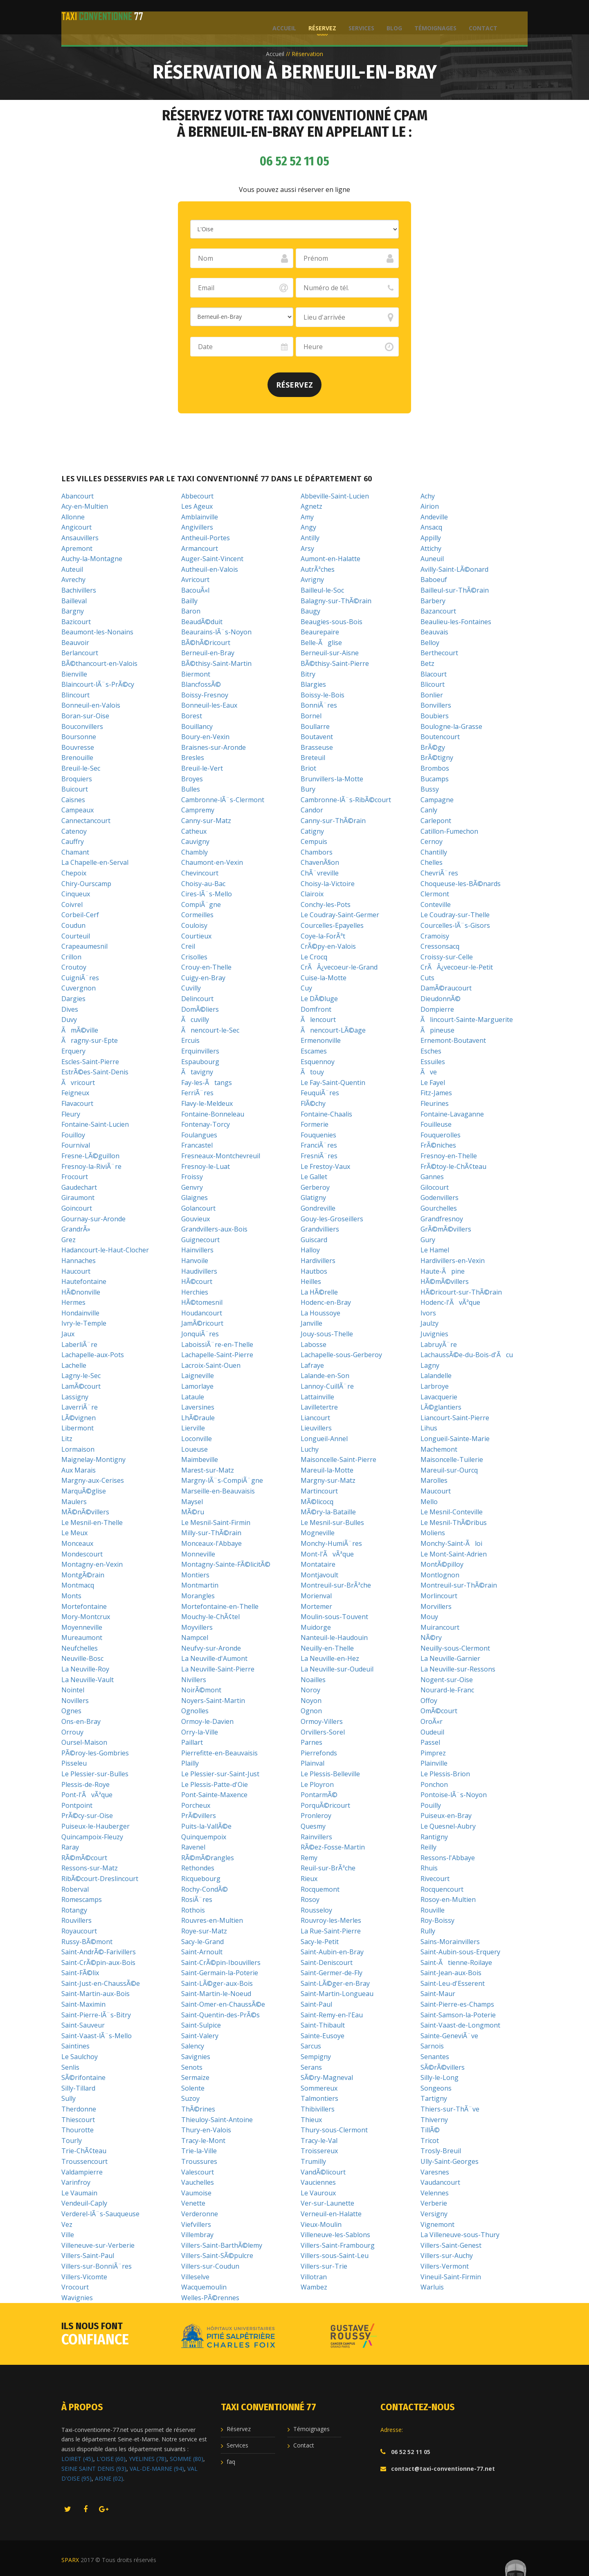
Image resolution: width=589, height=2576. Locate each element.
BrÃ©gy (432, 747)
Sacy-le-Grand (202, 1941)
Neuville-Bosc (82, 1658)
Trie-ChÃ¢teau (83, 2150)
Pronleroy (316, 1815)
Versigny (433, 2213)
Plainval (312, 1763)
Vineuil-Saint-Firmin (450, 2276)
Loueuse (194, 1449)
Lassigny (74, 1396)
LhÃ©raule (198, 1417)
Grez (68, 1239)
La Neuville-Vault (87, 1679)
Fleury (70, 1114)
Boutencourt (440, 736)
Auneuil (432, 558)
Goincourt (76, 1208)
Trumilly (313, 2161)
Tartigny (433, 2098)
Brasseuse (317, 747)
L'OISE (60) (111, 2459)
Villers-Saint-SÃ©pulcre (217, 2255)
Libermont (77, 1427)
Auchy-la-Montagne (91, 558)
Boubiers (434, 715)
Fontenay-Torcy (205, 1124)
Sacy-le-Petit (320, 1941)
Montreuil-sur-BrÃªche (336, 1585)
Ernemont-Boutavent (453, 1040)
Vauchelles (197, 2182)
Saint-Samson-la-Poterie (458, 2014)
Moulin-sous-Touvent (334, 1616)
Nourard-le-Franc (447, 1689)
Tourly (71, 2140)
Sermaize (195, 2077)
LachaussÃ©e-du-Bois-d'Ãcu (466, 1354)
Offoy (428, 1700)
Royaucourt (79, 1930)
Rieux (309, 1878)
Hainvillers (197, 1249)
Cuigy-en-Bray (203, 977)
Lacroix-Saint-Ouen (211, 1365)
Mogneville (318, 1532)
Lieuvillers (316, 1427)
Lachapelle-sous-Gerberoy (341, 1354)
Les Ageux (197, 506)
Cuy (306, 988)
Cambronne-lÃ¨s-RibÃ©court (346, 799)
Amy (307, 516)
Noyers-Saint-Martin (213, 1700)
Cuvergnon (78, 988)
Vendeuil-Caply (84, 2203)
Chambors (317, 852)
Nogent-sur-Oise (446, 1679)
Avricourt (195, 579)
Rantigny (434, 1836)
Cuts (427, 977)
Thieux (311, 2119)
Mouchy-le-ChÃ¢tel (210, 1616)
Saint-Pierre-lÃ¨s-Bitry (96, 2014)
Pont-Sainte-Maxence (214, 1794)
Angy (308, 527)
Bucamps (434, 778)
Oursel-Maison (84, 1742)
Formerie (314, 1124)
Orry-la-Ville (199, 1732)
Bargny (72, 611)
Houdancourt (201, 1312)
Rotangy (74, 1910)
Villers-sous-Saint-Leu (335, 2255)
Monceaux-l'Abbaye (211, 1543)
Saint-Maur (437, 1993)
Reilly (428, 1847)
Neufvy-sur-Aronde (211, 1648)
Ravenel (193, 1847)
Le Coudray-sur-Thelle (455, 914)
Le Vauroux (318, 2192)
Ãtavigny (197, 1071)
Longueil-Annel (324, 1438)
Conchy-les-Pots (326, 904)
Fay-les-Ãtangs (206, 1082)
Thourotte (77, 2129)
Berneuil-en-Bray (207, 652)
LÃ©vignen (78, 1417)
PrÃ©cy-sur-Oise (87, 1815)
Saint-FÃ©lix (80, 1972)
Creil (188, 946)
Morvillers (436, 1606)
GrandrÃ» (75, 1229)
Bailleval (74, 600)
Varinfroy (75, 2182)
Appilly (430, 537)
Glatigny (313, 1197)
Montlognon (439, 1574)
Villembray (197, 2234)
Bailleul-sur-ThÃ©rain (454, 590)
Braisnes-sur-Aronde (213, 747)
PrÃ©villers (198, 1815)
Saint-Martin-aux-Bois (95, 1993)
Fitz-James (436, 1092)
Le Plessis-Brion (445, 1773)
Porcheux (195, 1805)
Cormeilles (197, 914)
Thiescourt (78, 2119)
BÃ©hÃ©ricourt (205, 642)
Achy (427, 496)
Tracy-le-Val (319, 2140)
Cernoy (431, 841)
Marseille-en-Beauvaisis (218, 1491)
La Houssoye (320, 1312)
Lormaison (77, 1449)
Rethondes (197, 1867)
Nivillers (193, 1679)
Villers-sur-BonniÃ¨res (96, 2266)
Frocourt (74, 1176)
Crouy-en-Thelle (206, 967)
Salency (192, 2045)
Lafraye (312, 1365)
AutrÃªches (318, 569)
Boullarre (315, 726)
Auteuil (72, 569)
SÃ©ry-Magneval (327, 2077)
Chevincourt (199, 872)
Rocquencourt (441, 1889)
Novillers (75, 1700)
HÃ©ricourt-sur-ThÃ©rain (461, 1292)
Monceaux (77, 1543)
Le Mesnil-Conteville (451, 1511)
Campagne (437, 799)
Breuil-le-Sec (80, 768)
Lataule (192, 1396)
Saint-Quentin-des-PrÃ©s (220, 2014)
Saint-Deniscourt (327, 1962)
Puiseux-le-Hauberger (95, 1826)
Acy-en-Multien (84, 506)
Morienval (316, 1595)
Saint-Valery (199, 2035)
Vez (66, 2224)
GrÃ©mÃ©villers (445, 1229)
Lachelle (73, 1365)
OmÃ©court (438, 1710)
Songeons (436, 2088)
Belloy (429, 642)
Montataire (318, 1564)
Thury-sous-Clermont (334, 2129)
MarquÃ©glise (83, 1491)
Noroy (310, 1689)
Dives (69, 1009)
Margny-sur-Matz (328, 1480)
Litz (66, 1438)
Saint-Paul (316, 2004)
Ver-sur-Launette (327, 2203)
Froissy (192, 1176)
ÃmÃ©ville (79, 1030)
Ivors (428, 1312)
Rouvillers (76, 1920)
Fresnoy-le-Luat (205, 1166)
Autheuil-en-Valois (209, 569)
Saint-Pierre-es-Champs (457, 2004)
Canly (428, 809)
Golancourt (198, 1208)
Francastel (197, 1145)
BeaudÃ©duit (202, 621)
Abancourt (77, 496)
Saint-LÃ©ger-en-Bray (335, 1983)
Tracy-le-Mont (203, 2140)
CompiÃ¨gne (201, 904)
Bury (308, 789)
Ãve (428, 1071)
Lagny (429, 1365)
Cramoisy (434, 936)
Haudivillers (199, 1271)
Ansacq (431, 527)
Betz (427, 663)
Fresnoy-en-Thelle (448, 1155)
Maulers (74, 1501)
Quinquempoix (203, 1836)
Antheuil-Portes (205, 537)
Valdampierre (82, 2172)
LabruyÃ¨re (438, 1344)
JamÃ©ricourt (202, 1323)
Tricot (429, 2140)
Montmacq (77, 1585)
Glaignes (194, 1197)
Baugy (310, 611)
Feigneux (75, 1092)
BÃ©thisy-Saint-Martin (216, 663)
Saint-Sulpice (201, 2025)
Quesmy (313, 1826)
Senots (191, 2067)
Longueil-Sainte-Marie (455, 1438)
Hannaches (78, 1260)
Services (359, 16)
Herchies (194, 1292)
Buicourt (74, 789)
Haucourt (75, 1271)
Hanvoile (194, 1260)
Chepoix (73, 872)
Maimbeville (199, 1459)
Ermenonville (321, 1040)
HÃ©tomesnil (202, 1302)
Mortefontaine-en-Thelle (220, 1606)
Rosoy (310, 1899)
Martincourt (319, 1491)
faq (231, 2461)
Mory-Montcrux (85, 1616)
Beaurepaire (320, 631)
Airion (429, 506)
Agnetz (311, 506)
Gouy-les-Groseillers (332, 1218)
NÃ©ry (431, 1637)
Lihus (428, 1427)
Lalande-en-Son (325, 1375)
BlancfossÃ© (201, 684)
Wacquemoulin (204, 2287)
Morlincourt (438, 1595)
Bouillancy (197, 726)
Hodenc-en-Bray (326, 1302)
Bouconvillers (82, 726)
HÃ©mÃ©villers (444, 1281)
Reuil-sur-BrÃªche (328, 1867)
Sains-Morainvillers (450, 1941)
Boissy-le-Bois (322, 694)
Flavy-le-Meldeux (207, 1103)
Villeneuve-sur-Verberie (98, 2245)
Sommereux (319, 2088)
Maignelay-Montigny (93, 1459)
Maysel (192, 1501)
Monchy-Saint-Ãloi (451, 1543)
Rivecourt (435, 1878)
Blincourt (75, 694)
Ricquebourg (200, 1878)
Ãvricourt (78, 1082)
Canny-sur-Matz (206, 820)
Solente (193, 2088)
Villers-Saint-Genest (450, 2245)
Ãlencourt (318, 1019)
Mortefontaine (84, 1606)
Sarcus (311, 2045)
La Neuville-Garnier (450, 1658)
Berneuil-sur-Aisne (330, 652)
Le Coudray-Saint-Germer (340, 914)
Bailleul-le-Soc (322, 590)
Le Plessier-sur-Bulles (94, 1773)
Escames (314, 1051)
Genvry (192, 1187)
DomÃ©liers (200, 1009)
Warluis (432, 2287)
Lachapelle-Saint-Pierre (217, 1354)
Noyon (311, 1700)
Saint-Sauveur (83, 2025)
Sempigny (316, 2056)
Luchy (310, 1449)
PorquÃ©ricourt (325, 1805)
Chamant (75, 852)
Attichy (430, 548)
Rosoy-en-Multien (448, 1899)
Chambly (194, 852)
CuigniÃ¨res (80, 977)
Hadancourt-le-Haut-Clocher (105, 1249)
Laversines (197, 1407)
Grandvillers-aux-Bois (214, 1229)
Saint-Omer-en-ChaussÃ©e (223, 2004)
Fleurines (434, 1103)
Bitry (308, 674)
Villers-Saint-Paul (87, 2255)
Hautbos (314, 1271)
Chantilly (433, 852)
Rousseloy (316, 1910)
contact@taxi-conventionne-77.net (443, 2468)
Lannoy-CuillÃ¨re (327, 1386)
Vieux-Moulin (321, 2224)
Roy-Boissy (437, 1920)
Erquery (73, 1051)
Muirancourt (439, 1627)
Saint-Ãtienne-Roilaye (456, 1962)
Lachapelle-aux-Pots (92, 1354)
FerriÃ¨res (197, 1092)
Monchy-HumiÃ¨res (331, 1543)
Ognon (311, 1710)
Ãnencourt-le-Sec (210, 1030)
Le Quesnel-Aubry (448, 1826)
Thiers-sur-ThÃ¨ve (449, 2109)
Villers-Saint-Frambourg (338, 2245)
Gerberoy (315, 1187)
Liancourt (315, 1417)
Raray (70, 1847)
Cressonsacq (439, 946)
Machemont (438, 1449)
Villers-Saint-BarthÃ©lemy (221, 2245)
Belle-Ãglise (321, 642)
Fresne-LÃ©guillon (90, 1155)
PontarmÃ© (319, 1794)
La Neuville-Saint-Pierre (217, 1669)
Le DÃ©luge (319, 998)
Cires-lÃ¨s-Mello (206, 893)
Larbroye (434, 1386)
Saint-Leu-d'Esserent (452, 1983)
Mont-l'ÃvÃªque (327, 1554)
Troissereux (319, 2150)
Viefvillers (196, 2224)
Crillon (71, 956)
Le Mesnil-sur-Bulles (332, 1522)
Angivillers (197, 527)
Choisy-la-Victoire (328, 883)
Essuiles (432, 1061)
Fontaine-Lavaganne (452, 1114)
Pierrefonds (319, 1752)
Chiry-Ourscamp (86, 883)
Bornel (311, 715)
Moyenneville (81, 1627)
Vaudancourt (440, 2182)
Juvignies (434, 1333)
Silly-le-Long (439, 2077)
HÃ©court (196, 1281)
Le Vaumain (79, 2192)
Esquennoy (318, 1061)
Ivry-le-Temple (83, 1323)
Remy (309, 1857)
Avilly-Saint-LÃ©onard (454, 569)
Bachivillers (78, 590)
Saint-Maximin (83, 2004)
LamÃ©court (81, 1386)
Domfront (316, 1009)
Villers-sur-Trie (324, 2266)
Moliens (432, 1532)
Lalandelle (436, 1375)
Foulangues (199, 1134)
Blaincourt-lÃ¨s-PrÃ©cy (97, 684)
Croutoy (73, 967)
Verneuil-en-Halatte (331, 2213)
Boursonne (78, 736)
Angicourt (76, 527)
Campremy (197, 809)
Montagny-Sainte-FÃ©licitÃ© (225, 1564)
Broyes (192, 778)
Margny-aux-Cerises (92, 1480)
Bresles (192, 757)
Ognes (71, 1710)
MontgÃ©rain (82, 1574)
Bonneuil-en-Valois (90, 705)
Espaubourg (200, 1061)
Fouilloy (73, 1134)
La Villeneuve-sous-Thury (459, 2234)
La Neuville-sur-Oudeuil (337, 1669)
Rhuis (429, 1867)
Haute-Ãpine (442, 1271)
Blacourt (433, 674)
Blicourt (432, 684)
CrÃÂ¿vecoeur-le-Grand (339, 967)
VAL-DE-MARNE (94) (157, 2468)
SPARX (70, 2560)
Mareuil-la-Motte (327, 1470)
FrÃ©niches (438, 1145)
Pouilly (430, 1805)
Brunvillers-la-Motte (332, 778)
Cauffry (72, 841)
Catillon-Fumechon (449, 831)
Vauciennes (318, 2182)
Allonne (73, 516)
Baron (190, 611)
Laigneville (197, 1375)
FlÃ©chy (313, 1103)
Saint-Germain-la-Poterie (219, 1972)
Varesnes (434, 2172)
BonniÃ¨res (319, 705)
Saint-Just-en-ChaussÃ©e (100, 1983)
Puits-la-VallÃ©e (206, 1826)
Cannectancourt (85, 820)
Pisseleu (74, 1763)
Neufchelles (79, 1648)
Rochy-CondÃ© (204, 1889)
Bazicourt (76, 621)
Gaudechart (79, 1187)
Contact (480, 16)
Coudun (73, 925)
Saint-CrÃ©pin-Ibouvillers (221, 1962)
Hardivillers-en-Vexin (452, 1260)
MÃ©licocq (317, 1501)
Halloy (310, 1249)
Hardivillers (318, 1260)
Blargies (313, 684)
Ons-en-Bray (81, 1721)
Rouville (432, 1910)
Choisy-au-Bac (203, 883)
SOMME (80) (186, 2459)
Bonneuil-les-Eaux (209, 705)
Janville (311, 1323)
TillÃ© (430, 2129)
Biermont (195, 674)
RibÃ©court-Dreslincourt (99, 1878)
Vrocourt (75, 2287)
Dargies (73, 998)
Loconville (196, 1438)
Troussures (199, 2161)
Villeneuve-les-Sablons (335, 2234)
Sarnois (432, 2045)
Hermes (73, 1302)
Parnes (311, 1742)
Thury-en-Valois (206, 2129)
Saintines (75, 2045)
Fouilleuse (436, 1124)
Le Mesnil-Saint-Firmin (215, 1522)
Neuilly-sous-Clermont (455, 1648)
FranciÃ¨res (319, 1145)
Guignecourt (200, 1239)
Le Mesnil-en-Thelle (92, 1522)
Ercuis (190, 1040)
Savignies (195, 2056)
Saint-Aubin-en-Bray (332, 1951)
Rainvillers (316, 1836)
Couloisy (194, 925)
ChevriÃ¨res (439, 872)
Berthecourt (439, 652)
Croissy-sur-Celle (446, 956)
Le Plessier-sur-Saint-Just (220, 1773)
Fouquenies (318, 1134)
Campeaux (77, 809)
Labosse (313, 1344)
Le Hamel (434, 1249)
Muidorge (316, 1627)
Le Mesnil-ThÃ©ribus (453, 1522)
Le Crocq (314, 956)
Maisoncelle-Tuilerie (451, 1459)
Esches (430, 1051)
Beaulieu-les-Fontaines (455, 621)
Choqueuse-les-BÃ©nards (460, 883)
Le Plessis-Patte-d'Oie (214, 1784)
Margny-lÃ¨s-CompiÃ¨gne (222, 1480)
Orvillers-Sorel (323, 1732)
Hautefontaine (83, 1281)
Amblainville (199, 516)
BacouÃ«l (195, 590)
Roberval (75, 1889)
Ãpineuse (437, 1030)
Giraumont (77, 1197)
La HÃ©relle (319, 1292)
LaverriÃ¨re (79, 1407)
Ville (67, 2234)
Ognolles (195, 1710)
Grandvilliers (320, 1229)
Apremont (76, 548)
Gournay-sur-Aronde (93, 1218)
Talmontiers (319, 2098)
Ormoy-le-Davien (207, 1721)
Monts (71, 1595)
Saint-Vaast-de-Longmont (460, 2025)
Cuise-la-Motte (323, 977)
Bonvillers (435, 705)
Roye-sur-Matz (204, 1930)
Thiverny (434, 2119)
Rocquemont (320, 1889)
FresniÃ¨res (319, 1155)
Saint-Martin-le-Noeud (216, 1993)
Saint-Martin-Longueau (337, 1993)
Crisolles (194, 956)
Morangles (198, 1595)
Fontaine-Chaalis (326, 1114)
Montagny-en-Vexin (92, 1564)
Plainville (433, 1763)
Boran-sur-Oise (85, 715)
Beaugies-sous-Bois (331, 621)
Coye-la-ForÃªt (323, 936)
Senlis (70, 2067)
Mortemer (316, 1606)
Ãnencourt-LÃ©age (333, 1030)
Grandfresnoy (441, 1218)
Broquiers (76, 778)
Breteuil (313, 757)
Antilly (310, 537)
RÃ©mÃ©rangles (207, 1857)
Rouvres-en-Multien (212, 1920)
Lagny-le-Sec (81, 1375)
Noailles (313, 1679)
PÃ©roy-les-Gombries (95, 1752)
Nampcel (194, 1637)
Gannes (432, 1176)
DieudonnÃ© (440, 998)
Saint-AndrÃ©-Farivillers (98, 1951)
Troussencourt (84, 2161)
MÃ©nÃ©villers (85, 1511)
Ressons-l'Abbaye (447, 1857)
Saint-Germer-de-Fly (331, 1972)
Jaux (67, 1333)
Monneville (198, 1554)
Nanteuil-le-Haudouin (334, 1637)
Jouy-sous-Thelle (327, 1333)
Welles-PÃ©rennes (210, 2297)
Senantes (434, 2056)
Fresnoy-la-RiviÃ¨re (91, 1166)
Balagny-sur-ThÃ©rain (336, 600)
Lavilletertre (319, 1407)
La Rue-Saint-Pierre (331, 1930)
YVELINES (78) (147, 2459)
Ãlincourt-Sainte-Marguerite (466, 1019)
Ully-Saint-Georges (449, 2161)
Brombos (434, 768)
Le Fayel (432, 1082)
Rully (427, 1930)
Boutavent (317, 736)
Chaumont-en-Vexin (212, 862)
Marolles (433, 1480)
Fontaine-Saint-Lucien (95, 1124)
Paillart (192, 1742)
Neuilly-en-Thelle (327, 1648)
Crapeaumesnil (84, 946)
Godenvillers (439, 1197)
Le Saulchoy (79, 2056)
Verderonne (199, 2213)
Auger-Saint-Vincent (212, 558)
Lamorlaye (197, 1386)
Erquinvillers (200, 1051)
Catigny (312, 831)
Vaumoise (196, 2192)
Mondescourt (82, 1554)
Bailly (189, 600)
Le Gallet (314, 1176)
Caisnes (73, 799)
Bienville (74, 674)
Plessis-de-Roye (85, 1784)
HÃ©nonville (80, 1292)
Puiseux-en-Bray (446, 1815)
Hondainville (80, 1312)
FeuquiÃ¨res (320, 1092)
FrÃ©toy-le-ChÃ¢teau (453, 1166)
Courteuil (75, 936)
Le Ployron (317, 1784)
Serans (311, 2067)
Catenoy (74, 831)
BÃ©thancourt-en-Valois (99, 663)
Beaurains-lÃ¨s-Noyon (216, 631)
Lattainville (317, 1396)
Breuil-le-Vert (202, 768)
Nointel (72, 1689)
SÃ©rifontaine (83, 2077)
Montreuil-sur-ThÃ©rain (458, 1585)
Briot (308, 768)
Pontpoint (76, 1805)
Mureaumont (81, 1637)
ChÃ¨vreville (320, 872)
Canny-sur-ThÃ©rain (333, 820)
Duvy (69, 1019)
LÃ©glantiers (440, 1407)
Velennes (434, 2192)
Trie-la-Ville (199, 2150)
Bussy (429, 789)
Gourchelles (438, 1208)
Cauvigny (195, 841)
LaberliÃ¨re (79, 1344)
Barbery (432, 600)
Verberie (433, 2203)
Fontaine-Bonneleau (212, 1114)
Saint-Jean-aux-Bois (450, 1972)
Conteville (435, 904)
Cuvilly (191, 988)
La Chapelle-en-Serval (94, 862)
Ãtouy (312, 1071)
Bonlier (431, 694)
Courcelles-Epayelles (332, 925)
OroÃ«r (431, 1721)
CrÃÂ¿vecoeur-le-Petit (456, 967)
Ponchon (434, 1784)
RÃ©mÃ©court (84, 1857)
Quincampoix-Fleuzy (92, 1836)
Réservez (320, 16)
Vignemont (437, 2224)
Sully (68, 2098)
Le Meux (74, 1532)
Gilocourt (434, 1187)
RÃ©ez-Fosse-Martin (333, 1847)
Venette (193, 2203)
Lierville (193, 1427)
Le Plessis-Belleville (330, 1773)
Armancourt (199, 548)
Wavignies (77, 2297)
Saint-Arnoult (202, 1951)
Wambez (314, 2287)
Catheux (194, 831)
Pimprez (433, 1752)
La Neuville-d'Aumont (214, 1658)
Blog (392, 16)
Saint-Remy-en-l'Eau (332, 2014)
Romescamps (81, 1899)
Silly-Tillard (78, 2088)
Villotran (314, 2276)
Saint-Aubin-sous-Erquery (460, 1951)
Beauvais (434, 631)
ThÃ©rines (198, 2109)
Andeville (434, 516)
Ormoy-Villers (322, 1721)
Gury (427, 1239)
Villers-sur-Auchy (446, 2255)
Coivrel (72, 904)
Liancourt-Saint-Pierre (454, 1417)
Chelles (431, 862)
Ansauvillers (80, 537)
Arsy (307, 548)
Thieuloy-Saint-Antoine (217, 2119)
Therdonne (78, 2109)
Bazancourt (438, 611)
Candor (312, 809)
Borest (191, 715)
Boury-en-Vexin (205, 736)
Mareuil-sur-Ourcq (449, 1470)
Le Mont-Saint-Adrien (453, 1554)
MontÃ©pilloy (441, 1564)
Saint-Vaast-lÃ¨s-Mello (96, 2035)
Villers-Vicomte (84, 2276)
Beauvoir (75, 642)
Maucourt (435, 1491)
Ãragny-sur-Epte (89, 1040)
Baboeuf (433, 579)
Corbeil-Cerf (80, 914)
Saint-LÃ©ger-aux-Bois (217, 1983)
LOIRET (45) (77, 2459)
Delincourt (197, 998)
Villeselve (195, 2276)
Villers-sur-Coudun (210, 2266)
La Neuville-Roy (85, 1669)
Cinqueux (75, 893)
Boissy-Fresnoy (204, 694)
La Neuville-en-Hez (330, 1658)
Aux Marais (78, 1470)
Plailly (190, 1763)
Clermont (434, 893)
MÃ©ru (192, 1511)
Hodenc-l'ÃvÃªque (450, 1302)
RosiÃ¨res (196, 1899)
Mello (429, 1501)
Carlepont (435, 820)
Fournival (75, 1145)
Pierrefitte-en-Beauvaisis (219, 1752)
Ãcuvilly (195, 1019)
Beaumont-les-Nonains (97, 631)
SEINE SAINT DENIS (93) (93, 2468)
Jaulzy (429, 1323)
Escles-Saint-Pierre (90, 1061)
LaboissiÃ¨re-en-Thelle (217, 1344)
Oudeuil (432, 1732)
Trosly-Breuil (440, 2150)
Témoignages (433, 16)
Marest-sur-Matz (207, 1470)
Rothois (193, 1910)
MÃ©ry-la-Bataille (328, 1511)
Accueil (282, 16)
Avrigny (312, 579)
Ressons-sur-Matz (89, 1867)
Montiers (195, 1574)
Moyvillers (197, 1627)
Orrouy (72, 1732)
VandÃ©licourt (323, 2172)
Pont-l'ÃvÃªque (86, 1794)
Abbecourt (197, 496)
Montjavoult (319, 1574)
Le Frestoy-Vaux (325, 1166)
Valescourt (197, 2172)
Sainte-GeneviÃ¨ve (449, 2035)
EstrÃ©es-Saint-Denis (94, 1071)
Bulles (190, 789)
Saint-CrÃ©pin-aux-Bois (98, 1962)
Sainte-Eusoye (322, 2035)
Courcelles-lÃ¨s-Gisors (455, 925)
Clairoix (312, 893)
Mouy (429, 1616)
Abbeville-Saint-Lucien (335, 496)
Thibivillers (318, 2109)
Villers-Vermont (444, 2266)
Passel (430, 1742)
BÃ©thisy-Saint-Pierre (335, 663)
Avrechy (73, 579)
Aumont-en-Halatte (330, 558)
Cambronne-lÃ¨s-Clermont (222, 799)
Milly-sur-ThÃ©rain (211, 1532)
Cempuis (314, 841)
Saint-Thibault (323, 2025)
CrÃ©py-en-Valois (328, 946)
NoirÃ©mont (201, 1689)
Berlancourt (79, 652)
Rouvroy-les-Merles (331, 1920)
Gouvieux (195, 1218)
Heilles (311, 1281)
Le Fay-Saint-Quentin (333, 1082)
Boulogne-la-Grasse (451, 726)
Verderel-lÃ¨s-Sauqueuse (100, 2213)
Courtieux (196, 936)
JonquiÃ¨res (200, 1333)
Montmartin (199, 1585)
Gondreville (318, 1208)
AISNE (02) (109, 2478)
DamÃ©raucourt (446, 988)
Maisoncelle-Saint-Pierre (338, 1459)
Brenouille (77, 757)
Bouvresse (77, 747)
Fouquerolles (440, 1134)
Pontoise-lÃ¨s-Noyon (453, 1794)
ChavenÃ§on (320, 862)
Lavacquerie (438, 1396)
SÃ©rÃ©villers (442, 2067)
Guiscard (314, 1239)
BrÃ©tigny (436, 757)
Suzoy (190, 2098)
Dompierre (437, 1009)
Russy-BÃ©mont (86, 1941)
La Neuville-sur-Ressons (457, 1669)
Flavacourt (77, 1103)
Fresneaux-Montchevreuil (220, 1155)
